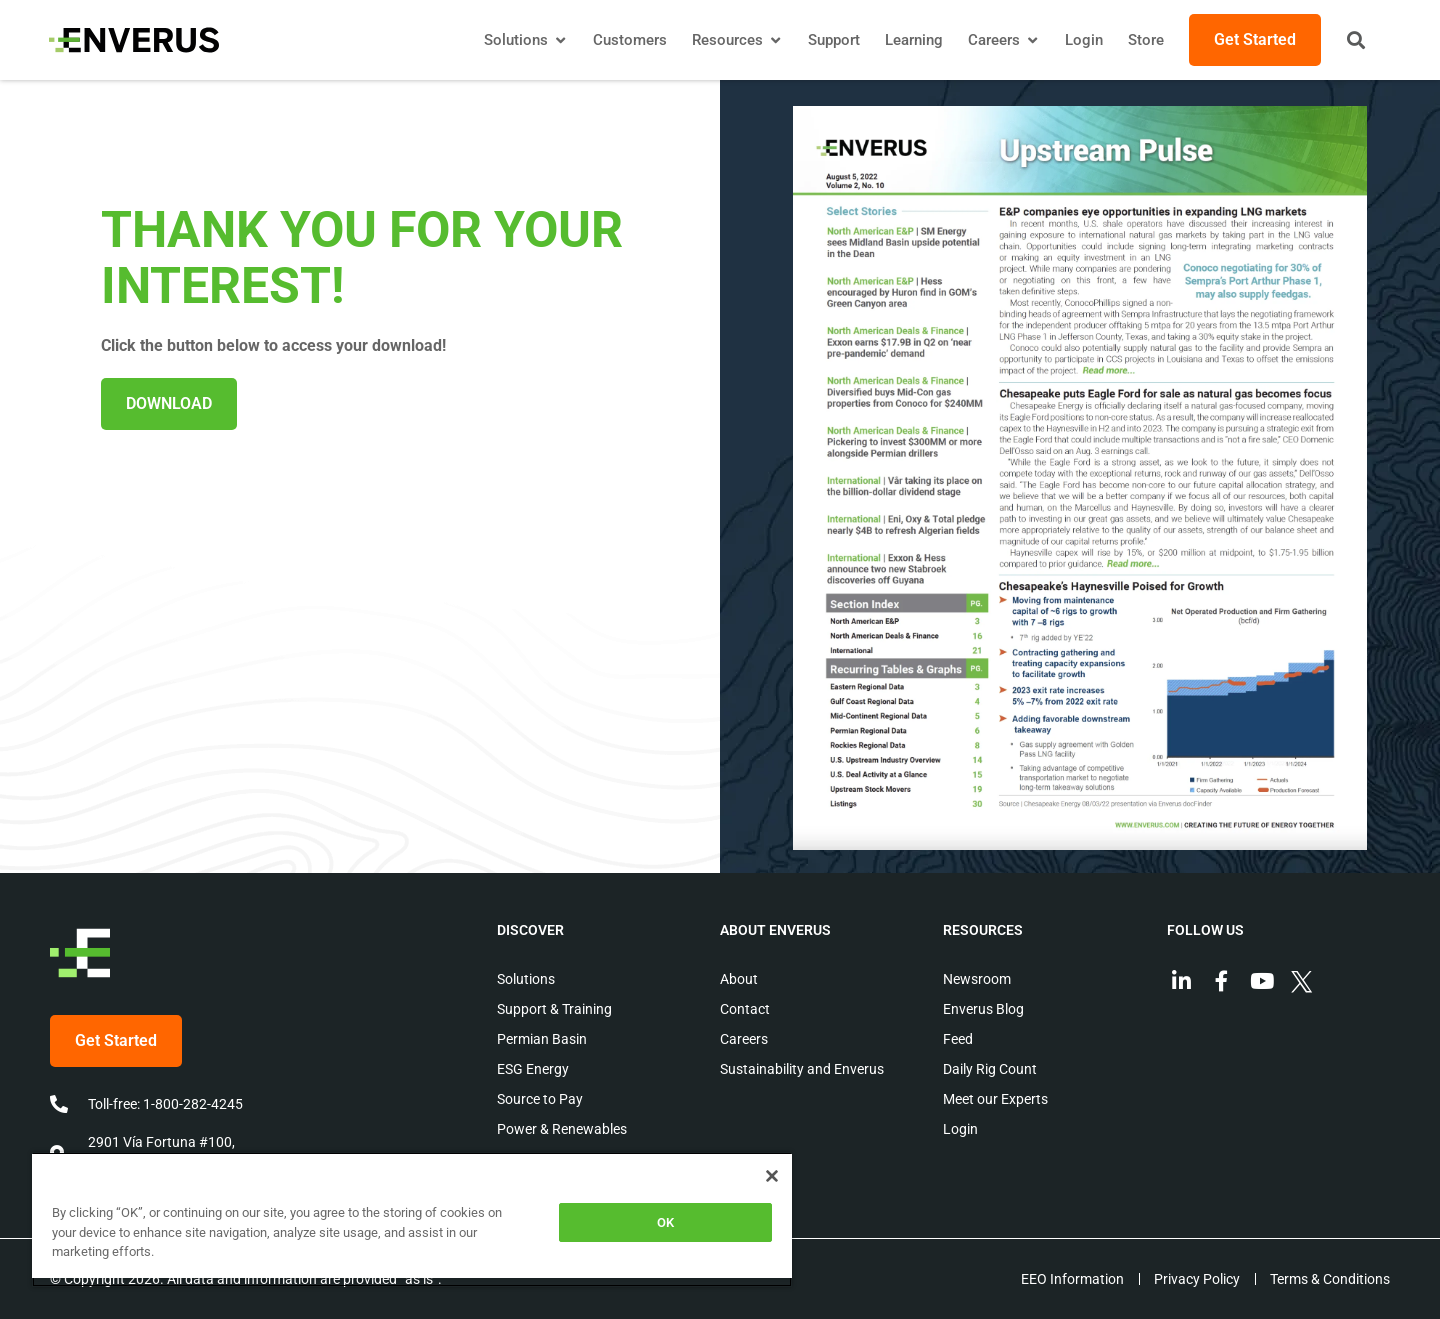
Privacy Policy (1196, 1279)
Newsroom (977, 979)
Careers (744, 1039)
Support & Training (554, 1009)
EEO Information (1070, 1279)
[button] (1355, 40)
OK (665, 1222)
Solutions (526, 979)
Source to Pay (540, 1099)
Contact (745, 1009)
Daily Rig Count (990, 1069)
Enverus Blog (983, 1009)
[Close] (772, 1176)
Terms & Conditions (1330, 1279)
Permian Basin (542, 1039)
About (739, 979)
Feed (958, 1039)
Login (960, 1129)
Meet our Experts (995, 1099)
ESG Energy (533, 1069)
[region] (412, 1219)
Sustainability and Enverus (802, 1069)
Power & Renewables (562, 1129)
